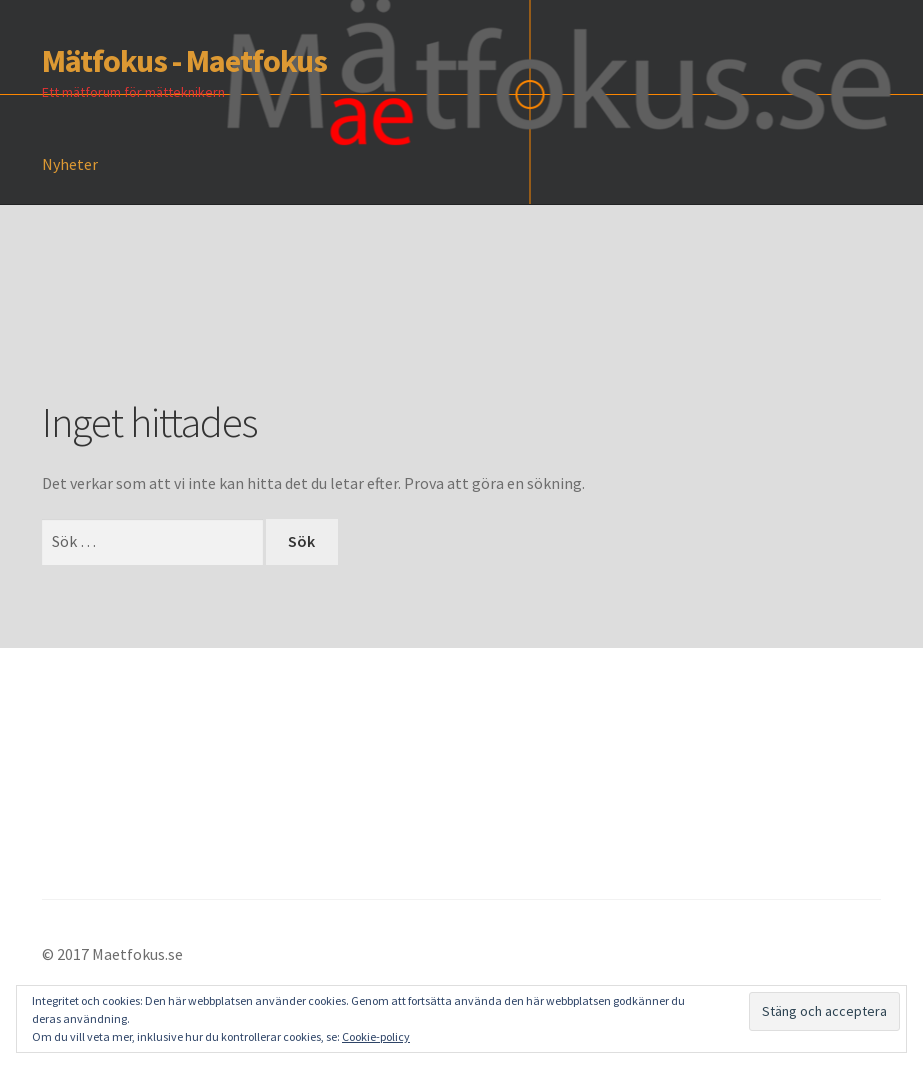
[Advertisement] (406, 331)
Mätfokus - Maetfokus (184, 61)
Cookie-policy (376, 1036)
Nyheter (70, 164)
